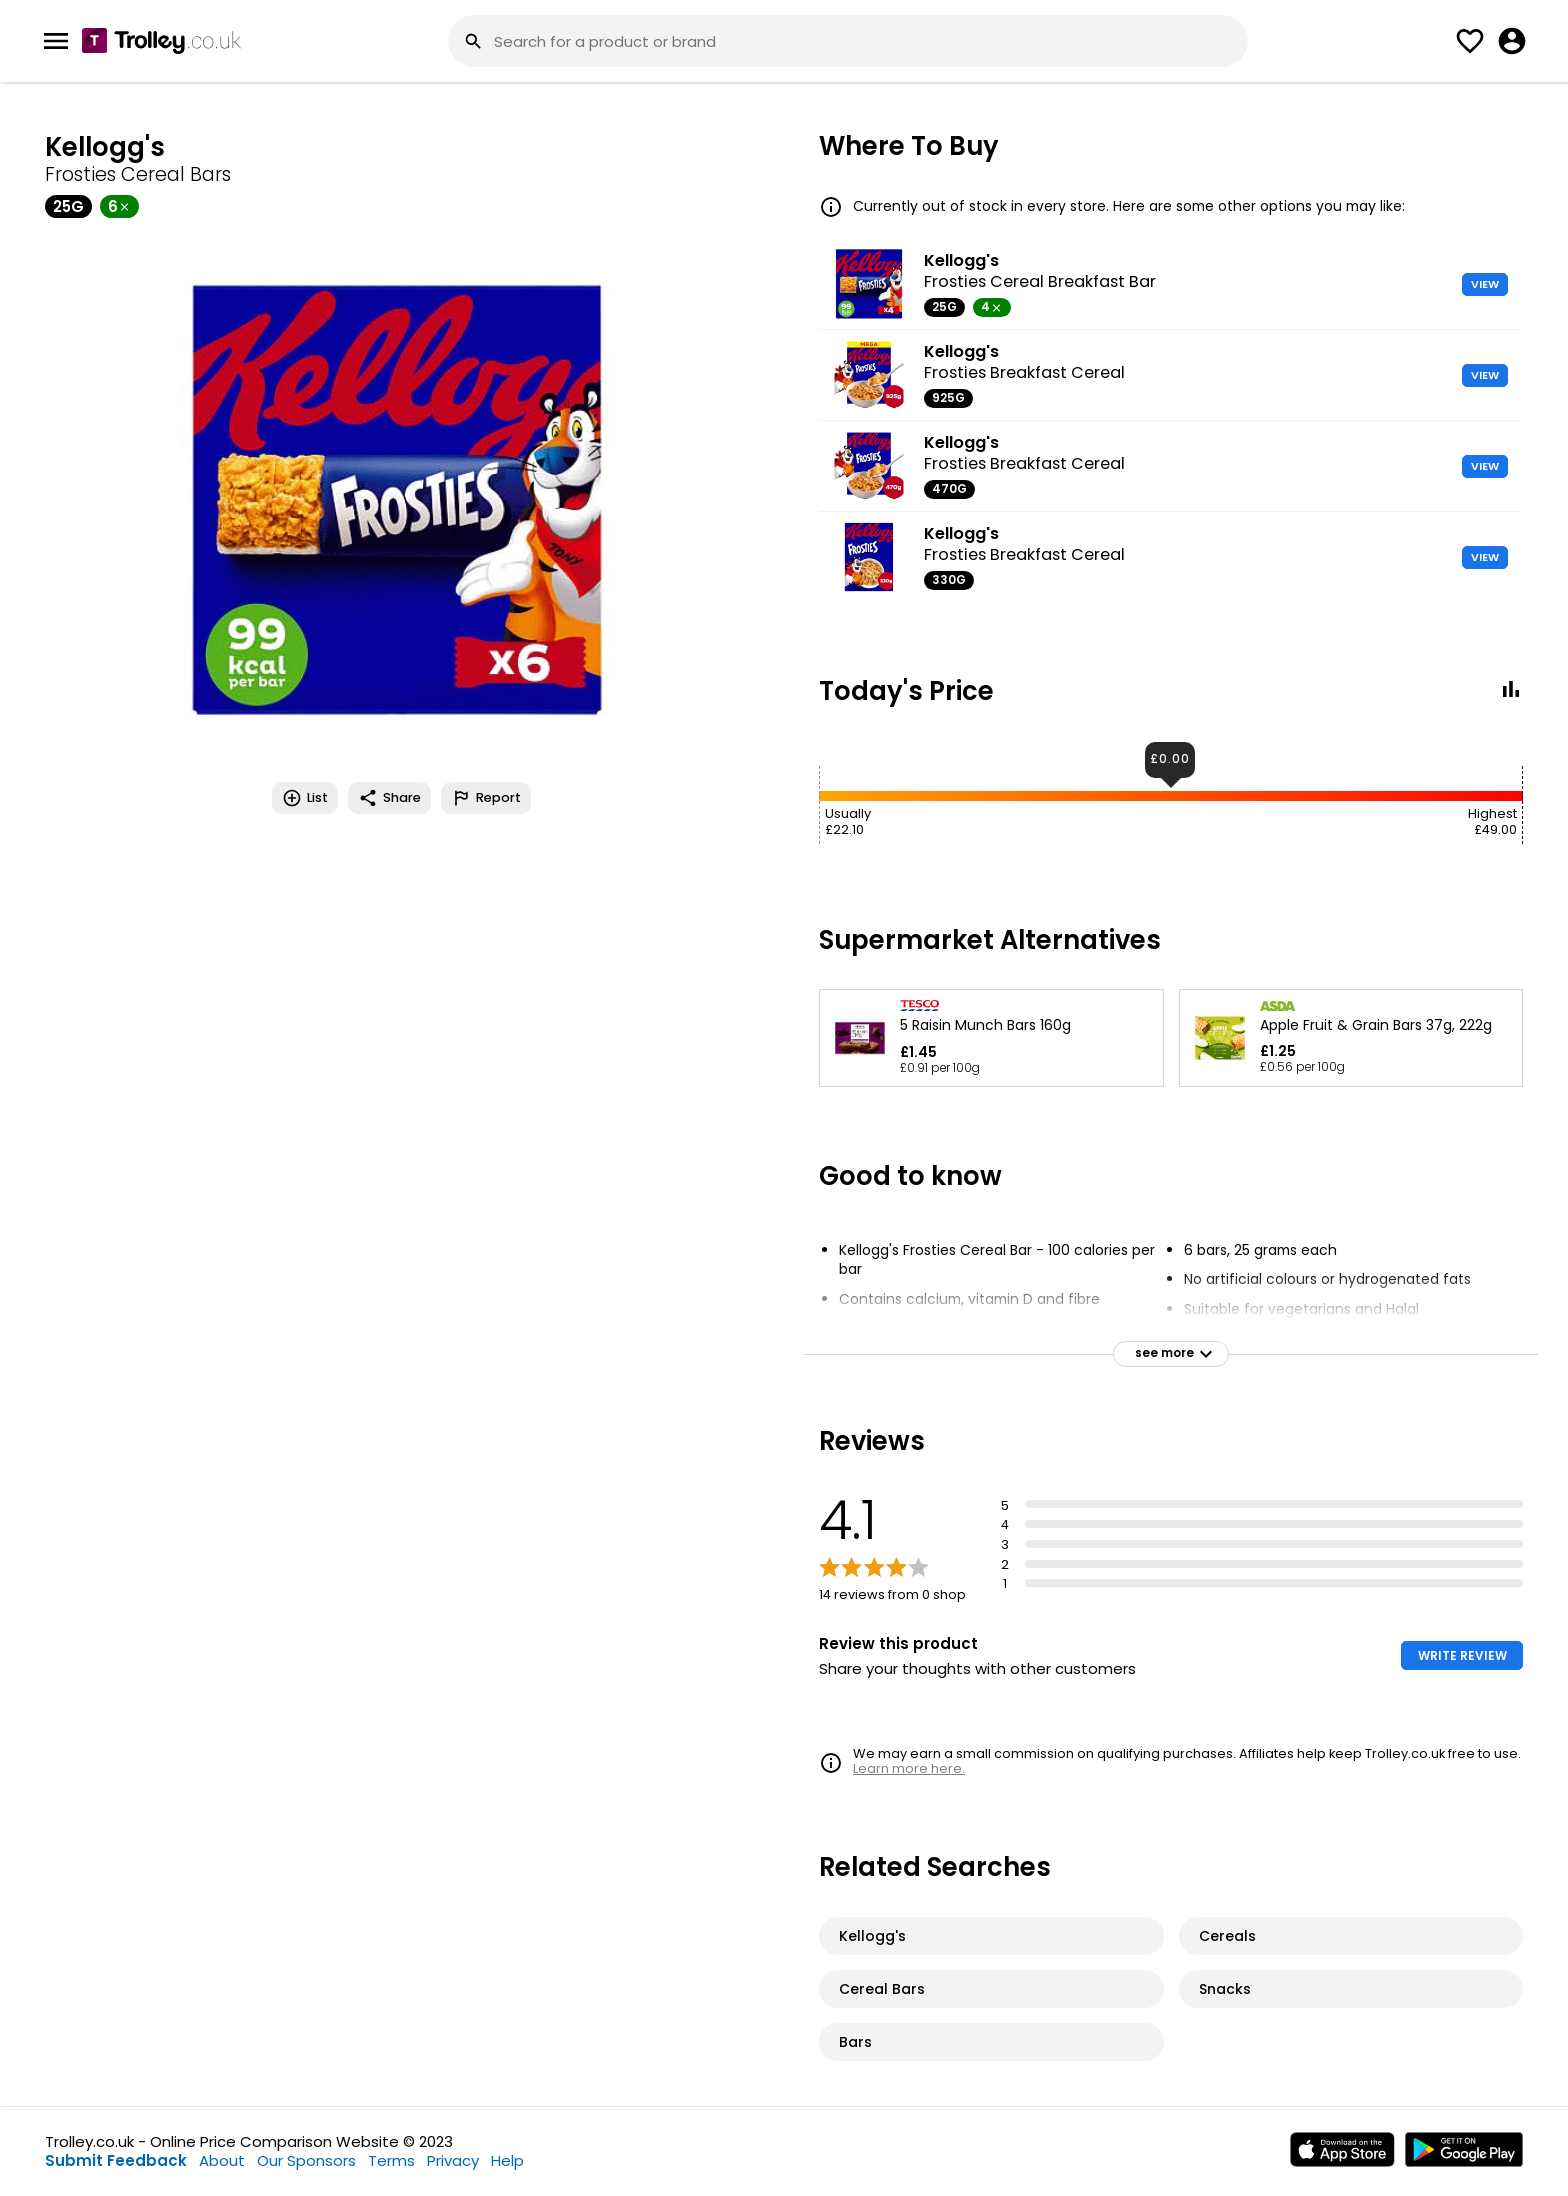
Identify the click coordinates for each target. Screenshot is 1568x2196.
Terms (391, 2160)
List (305, 798)
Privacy (453, 2160)
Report (486, 798)
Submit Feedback (116, 2160)
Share (389, 798)
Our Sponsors (306, 2160)
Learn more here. (909, 1768)
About (222, 2160)
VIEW (1485, 284)
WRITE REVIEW (1462, 1655)
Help (507, 2160)
